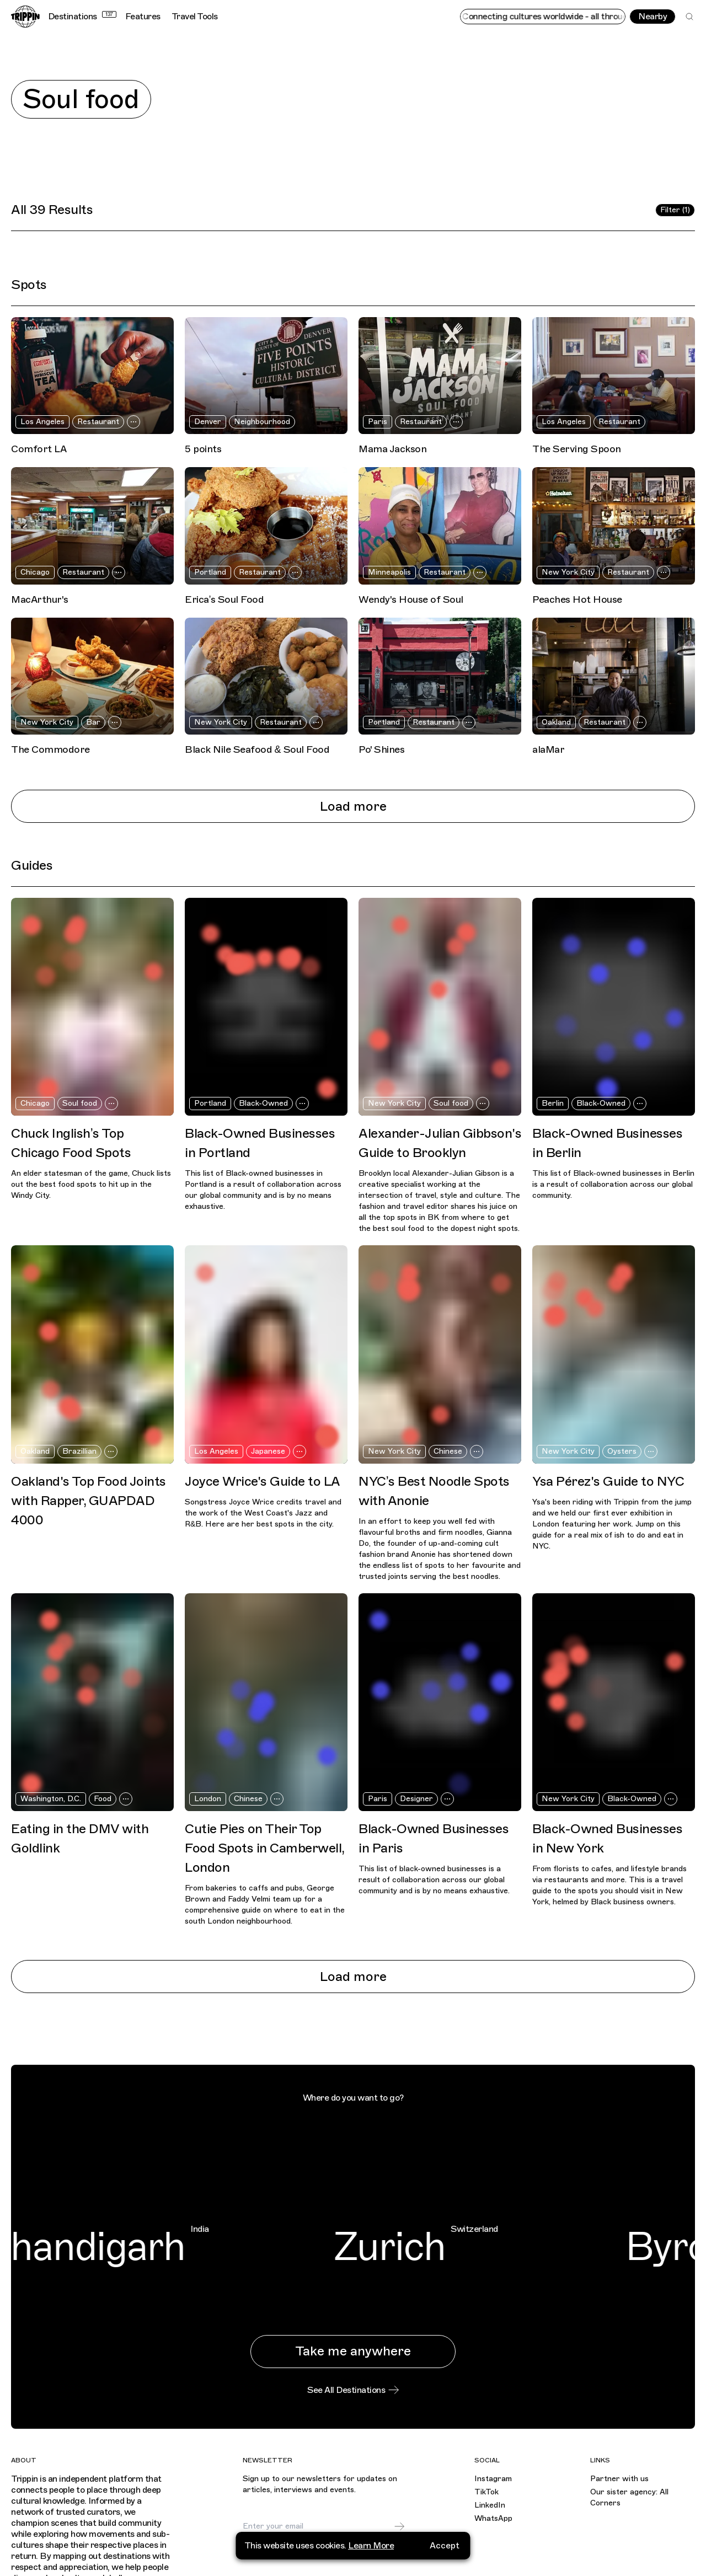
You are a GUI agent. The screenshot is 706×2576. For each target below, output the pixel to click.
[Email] (318, 2526)
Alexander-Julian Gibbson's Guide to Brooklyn (440, 1143)
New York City (568, 572)
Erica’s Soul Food (224, 599)
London (207, 1798)
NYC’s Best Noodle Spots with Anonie (434, 1491)
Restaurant (98, 421)
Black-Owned (263, 1103)
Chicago (35, 572)
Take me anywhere (353, 2351)
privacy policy (320, 2553)
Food (102, 1798)
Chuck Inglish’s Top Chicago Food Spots (71, 1143)
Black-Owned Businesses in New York (607, 1838)
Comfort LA (38, 449)
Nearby (652, 16)
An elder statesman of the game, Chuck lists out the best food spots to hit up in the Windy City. (91, 1184)
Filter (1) (675, 210)
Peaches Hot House (577, 599)
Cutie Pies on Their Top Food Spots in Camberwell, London (264, 1848)
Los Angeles (42, 421)
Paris (377, 421)
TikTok (486, 2492)
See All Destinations (353, 2390)
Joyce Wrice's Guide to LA (262, 1481)
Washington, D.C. (50, 1798)
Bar (93, 722)
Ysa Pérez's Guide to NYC (608, 1481)
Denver (207, 421)
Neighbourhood (262, 421)
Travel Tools (195, 16)
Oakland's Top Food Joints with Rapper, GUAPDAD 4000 (88, 1500)
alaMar (548, 749)
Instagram (493, 2478)
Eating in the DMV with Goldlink (79, 1838)
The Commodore (50, 749)
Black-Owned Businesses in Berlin (607, 1143)
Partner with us (619, 2478)
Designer (416, 1798)
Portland (210, 572)
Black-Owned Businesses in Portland (260, 1143)
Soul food (79, 1103)
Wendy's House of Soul (411, 599)
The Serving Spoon (576, 449)
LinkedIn (489, 2505)
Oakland (556, 722)
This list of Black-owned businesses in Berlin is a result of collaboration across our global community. (613, 1184)
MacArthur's (39, 599)
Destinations (82, 16)
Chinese (448, 1451)
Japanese (268, 1451)
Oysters (622, 1451)
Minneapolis (389, 572)
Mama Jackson (392, 449)
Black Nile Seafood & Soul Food (257, 749)
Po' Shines (381, 749)
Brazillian (79, 1451)
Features (143, 16)
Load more (353, 806)
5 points (203, 449)
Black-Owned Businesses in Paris (434, 1838)
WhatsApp (493, 2518)
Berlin (553, 1103)
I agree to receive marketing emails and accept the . (326, 2549)
